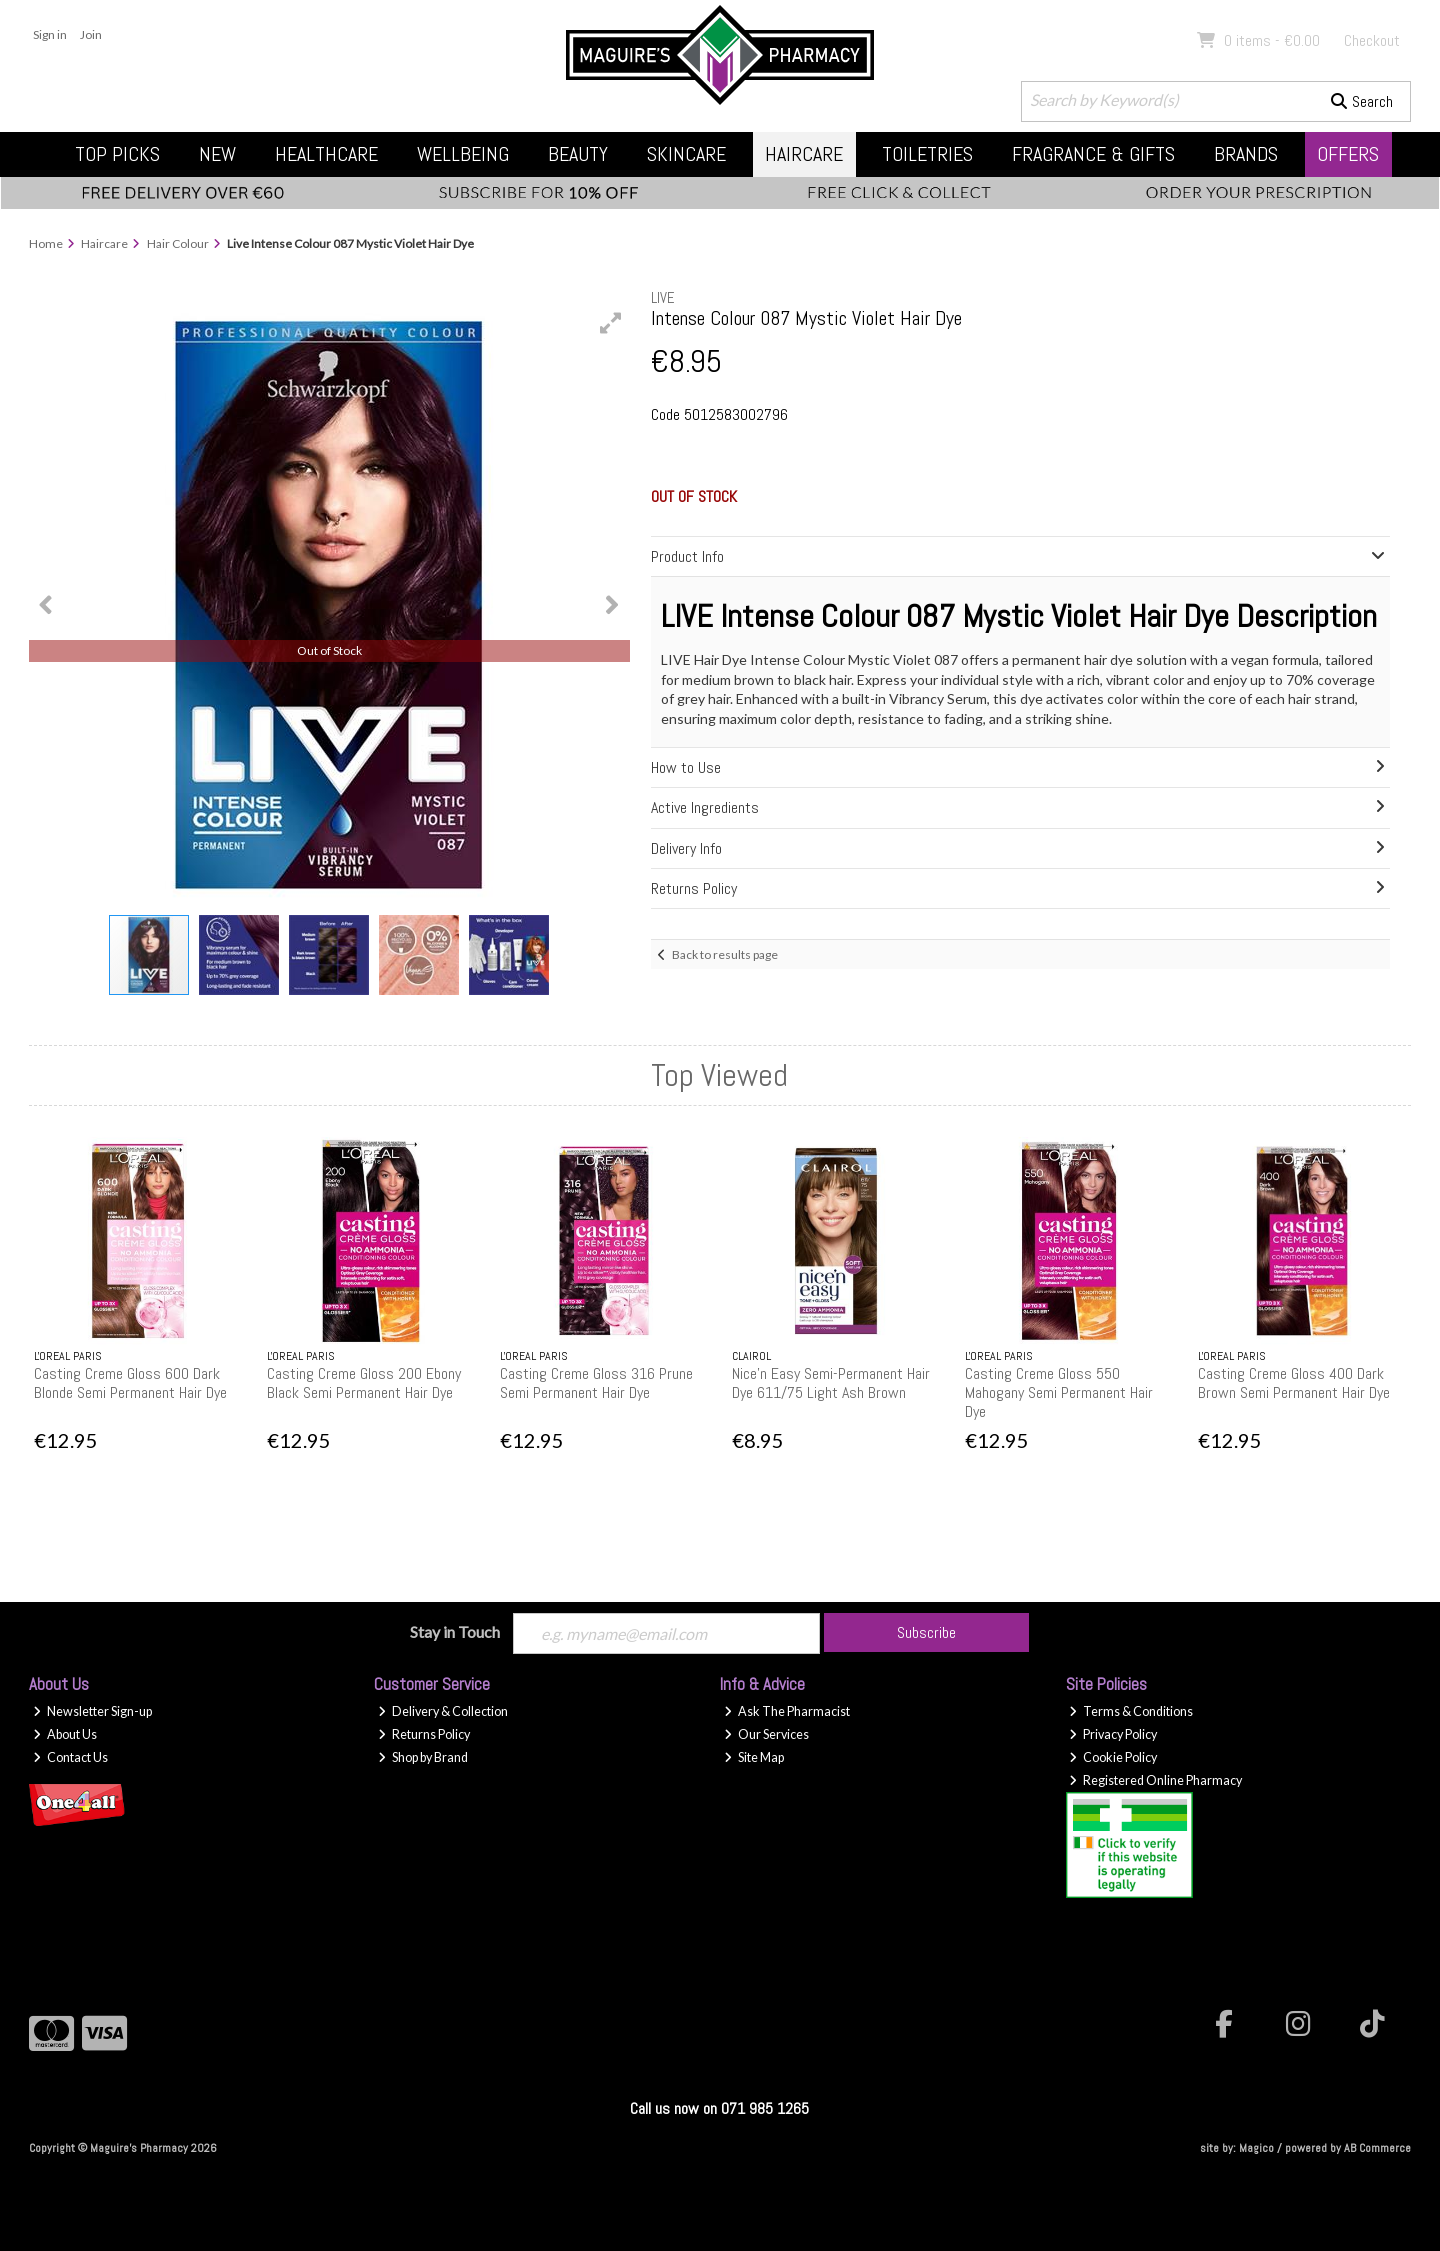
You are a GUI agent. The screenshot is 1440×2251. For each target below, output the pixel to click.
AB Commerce (1377, 2148)
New (217, 154)
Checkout (1372, 40)
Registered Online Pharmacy (1155, 1780)
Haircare (804, 154)
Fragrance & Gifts (1093, 154)
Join (91, 34)
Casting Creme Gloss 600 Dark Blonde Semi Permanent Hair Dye (130, 1383)
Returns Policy (424, 1734)
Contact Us (70, 1757)
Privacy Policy (1113, 1734)
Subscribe (926, 1632)
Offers (1348, 154)
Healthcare (326, 154)
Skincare (686, 154)
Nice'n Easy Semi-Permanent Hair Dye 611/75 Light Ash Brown (831, 1383)
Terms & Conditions (1131, 1711)
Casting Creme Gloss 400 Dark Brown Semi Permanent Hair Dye (1294, 1383)
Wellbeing (463, 154)
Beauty (578, 154)
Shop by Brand (423, 1757)
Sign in (50, 34)
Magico (1256, 2148)
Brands (1246, 154)
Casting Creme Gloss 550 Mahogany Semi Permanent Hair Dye (1059, 1392)
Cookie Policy (1113, 1757)
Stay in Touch (455, 1631)
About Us (65, 1734)
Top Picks (117, 154)
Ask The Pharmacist (787, 1711)
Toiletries (927, 154)
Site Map (754, 1757)
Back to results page (725, 954)
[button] (611, 323)
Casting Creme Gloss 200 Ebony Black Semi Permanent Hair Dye (364, 1383)
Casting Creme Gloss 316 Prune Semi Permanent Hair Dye (596, 1383)
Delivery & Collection (443, 1711)
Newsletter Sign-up (92, 1711)
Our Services (766, 1734)
